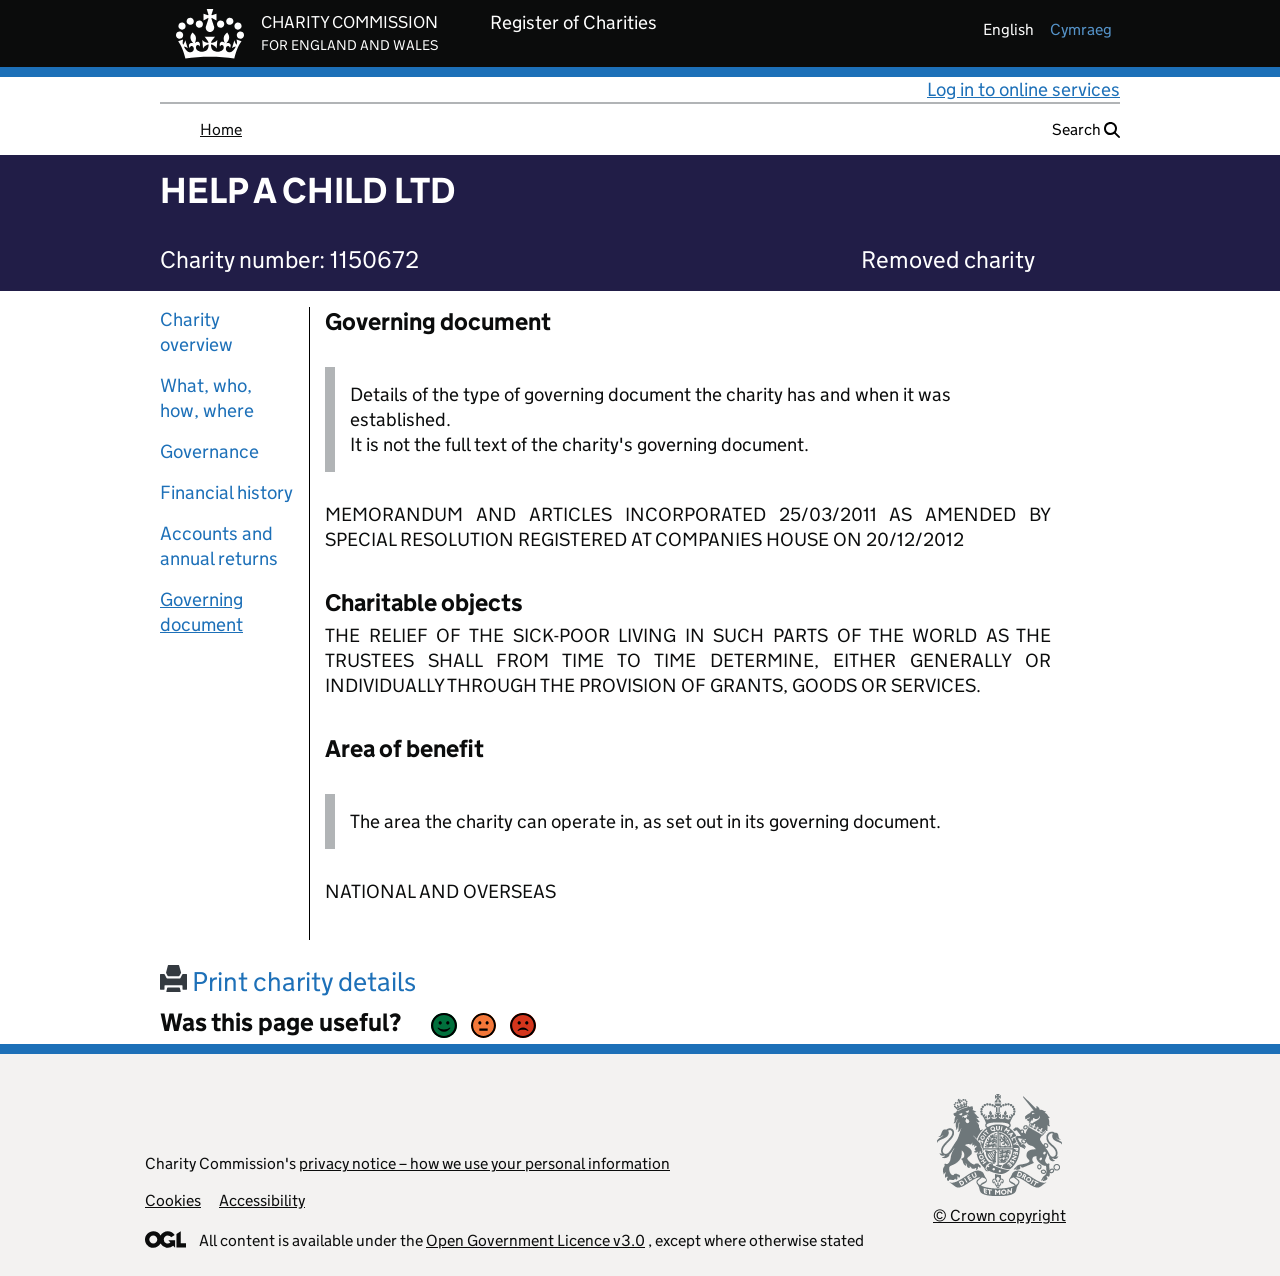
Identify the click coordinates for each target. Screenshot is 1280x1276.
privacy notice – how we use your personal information (484, 1163)
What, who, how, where (207, 398)
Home (221, 129)
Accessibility (262, 1200)
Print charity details (288, 981)
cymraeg (1081, 29)
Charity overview (196, 332)
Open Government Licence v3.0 (535, 1240)
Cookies (173, 1200)
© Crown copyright (999, 1215)
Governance (209, 451)
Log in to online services (1023, 89)
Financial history (226, 492)
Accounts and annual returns (219, 546)
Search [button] (1086, 129)
